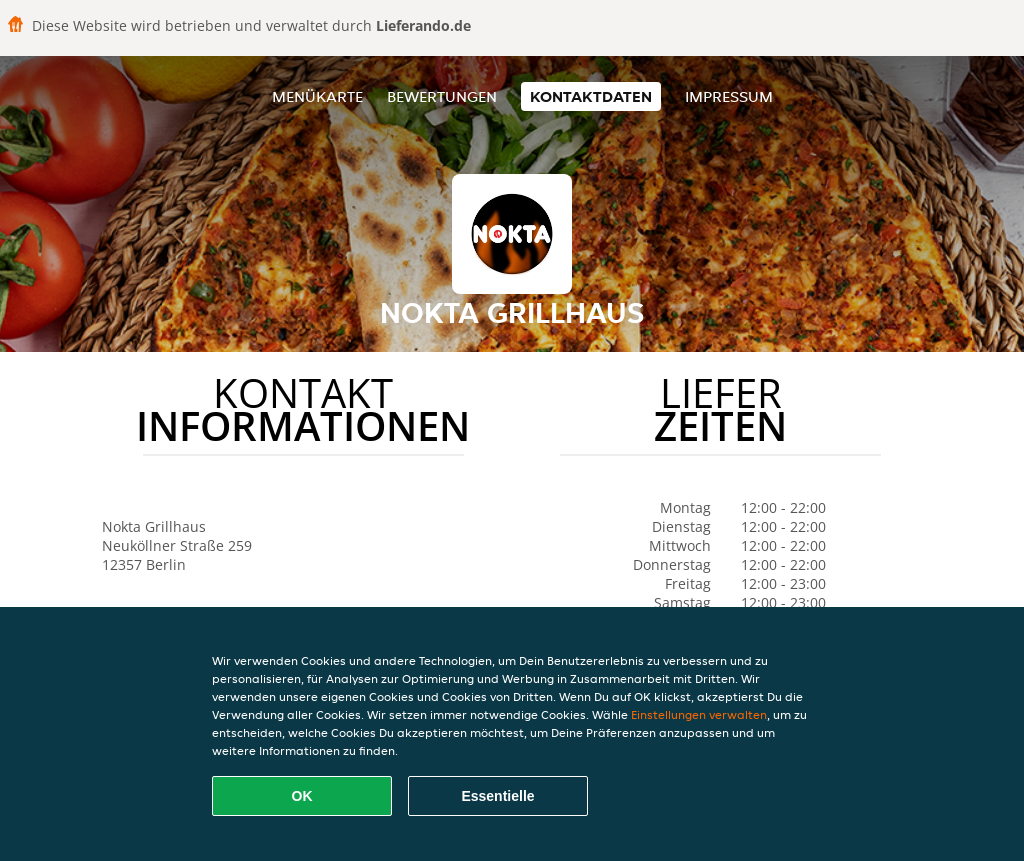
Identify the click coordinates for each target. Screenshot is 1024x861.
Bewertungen (442, 96)
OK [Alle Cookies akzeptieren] (302, 796)
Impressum (729, 96)
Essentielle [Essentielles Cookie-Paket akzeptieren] (497, 796)
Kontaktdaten (591, 96)
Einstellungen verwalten (699, 714)
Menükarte (317, 96)
